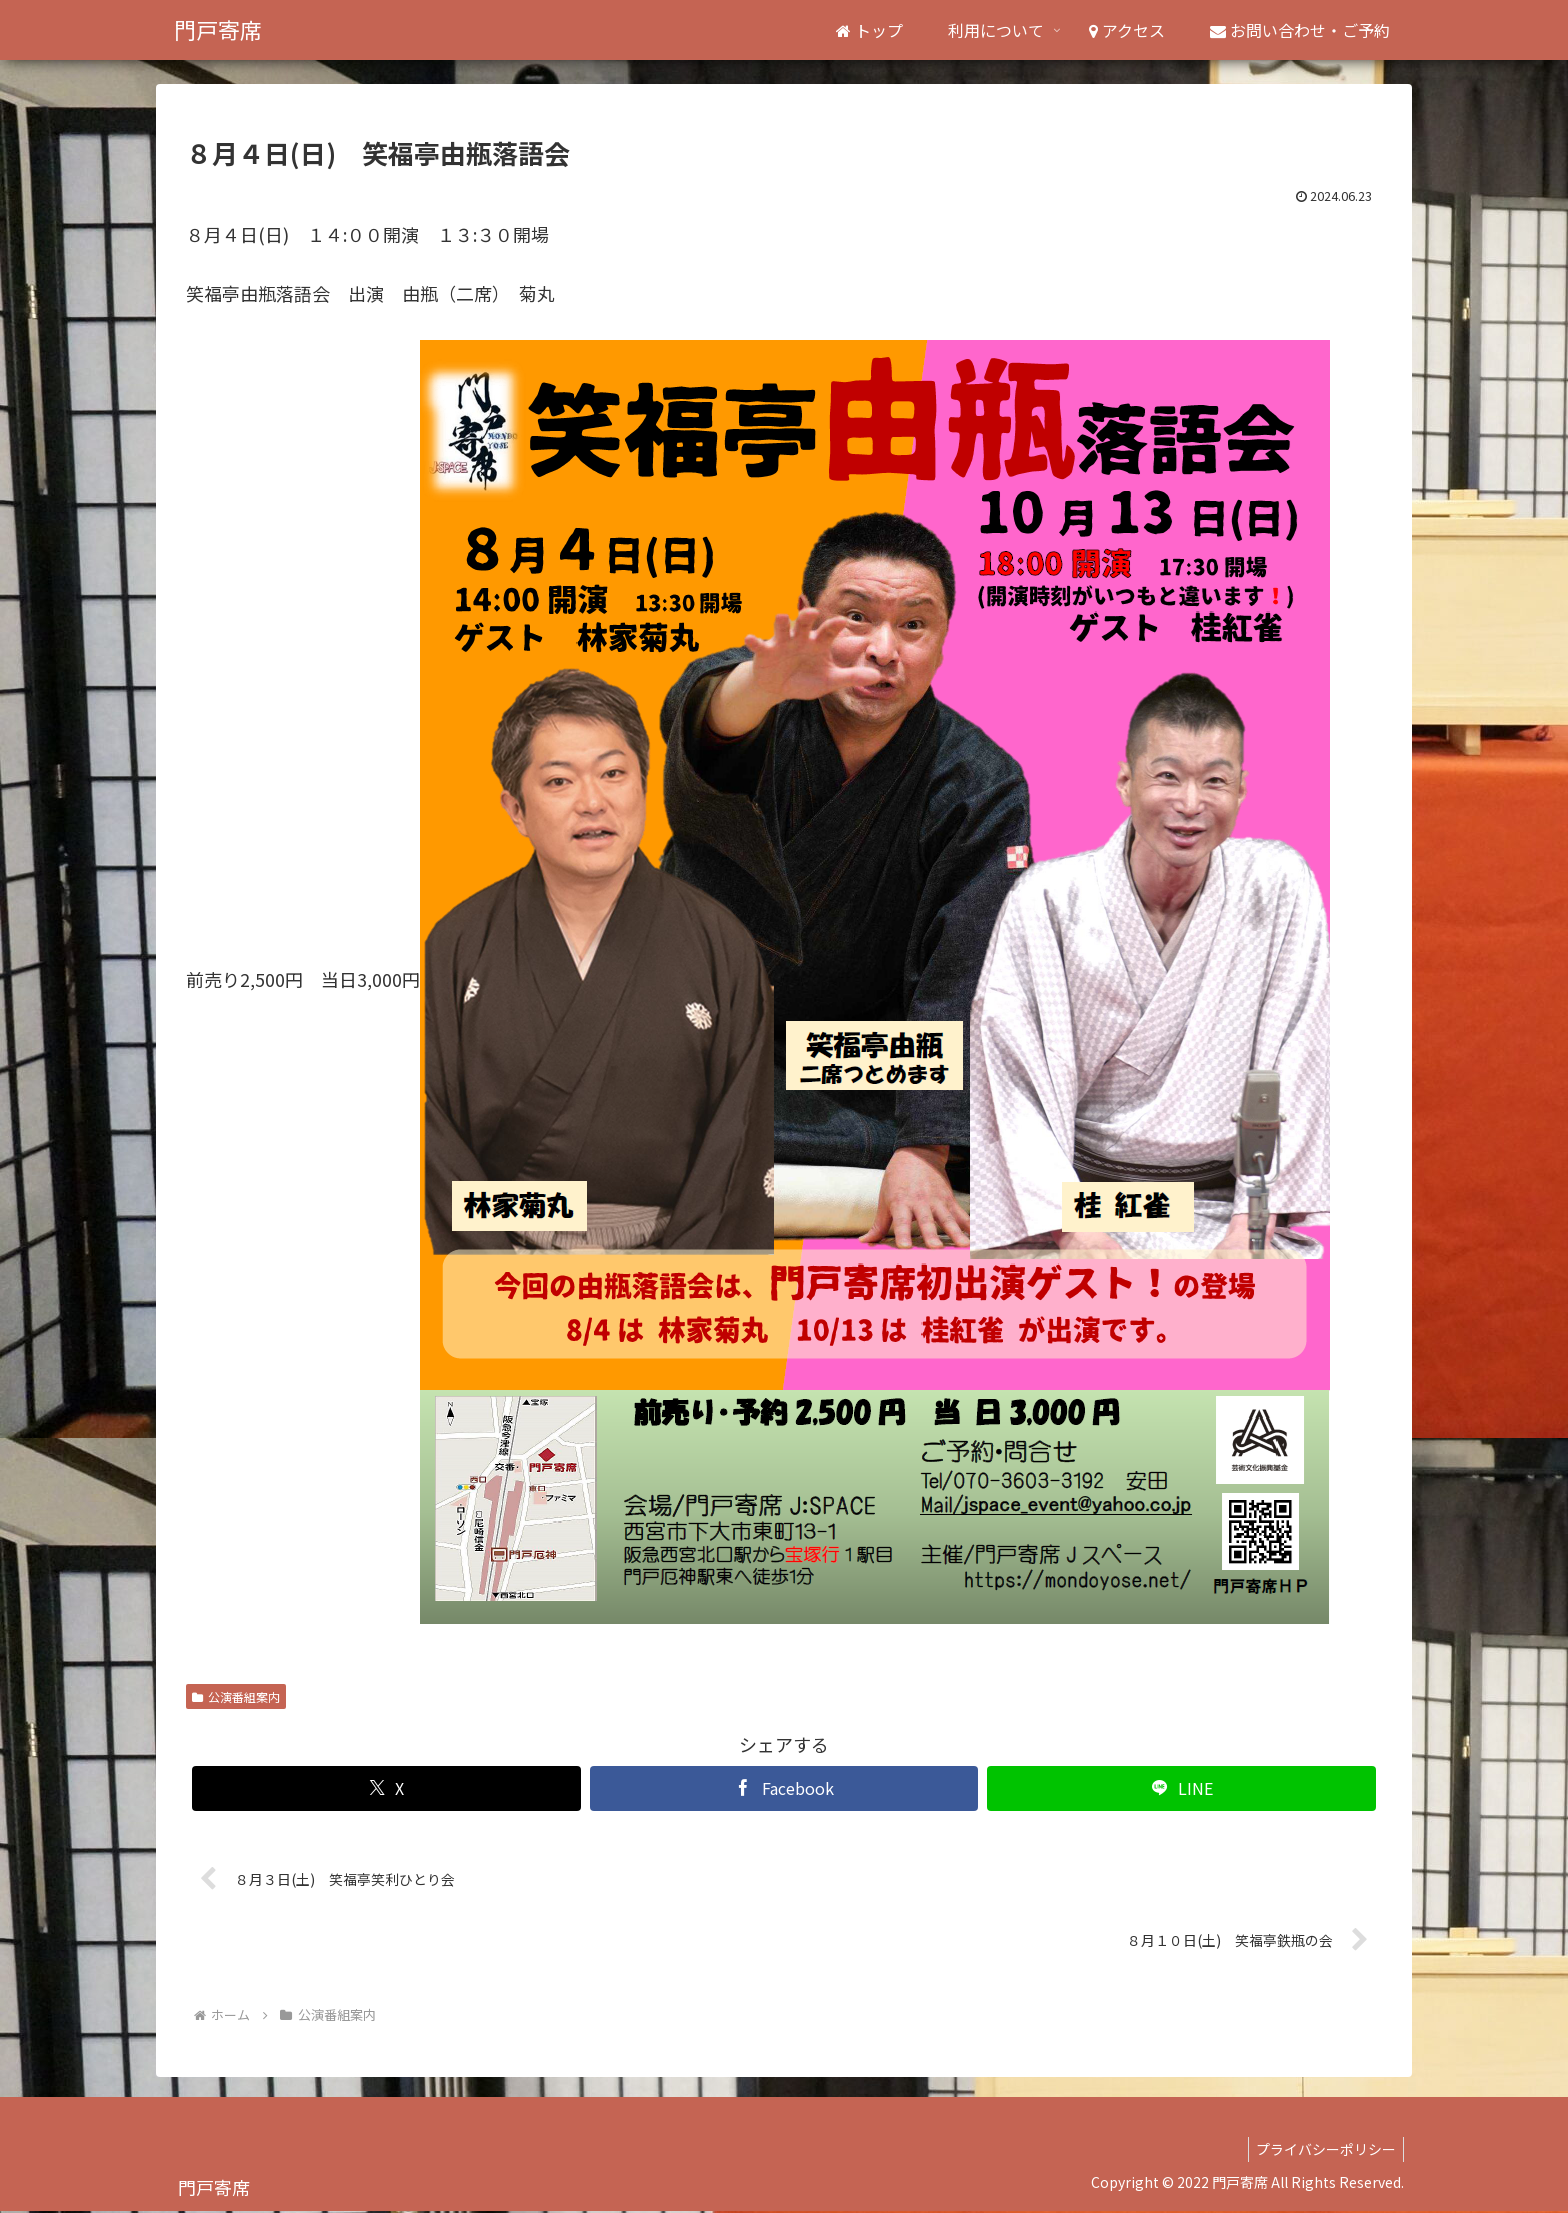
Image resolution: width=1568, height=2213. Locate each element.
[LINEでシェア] (1181, 1788)
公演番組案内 (236, 1696)
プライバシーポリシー (1323, 2151)
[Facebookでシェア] (784, 1788)
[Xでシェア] (386, 1788)
